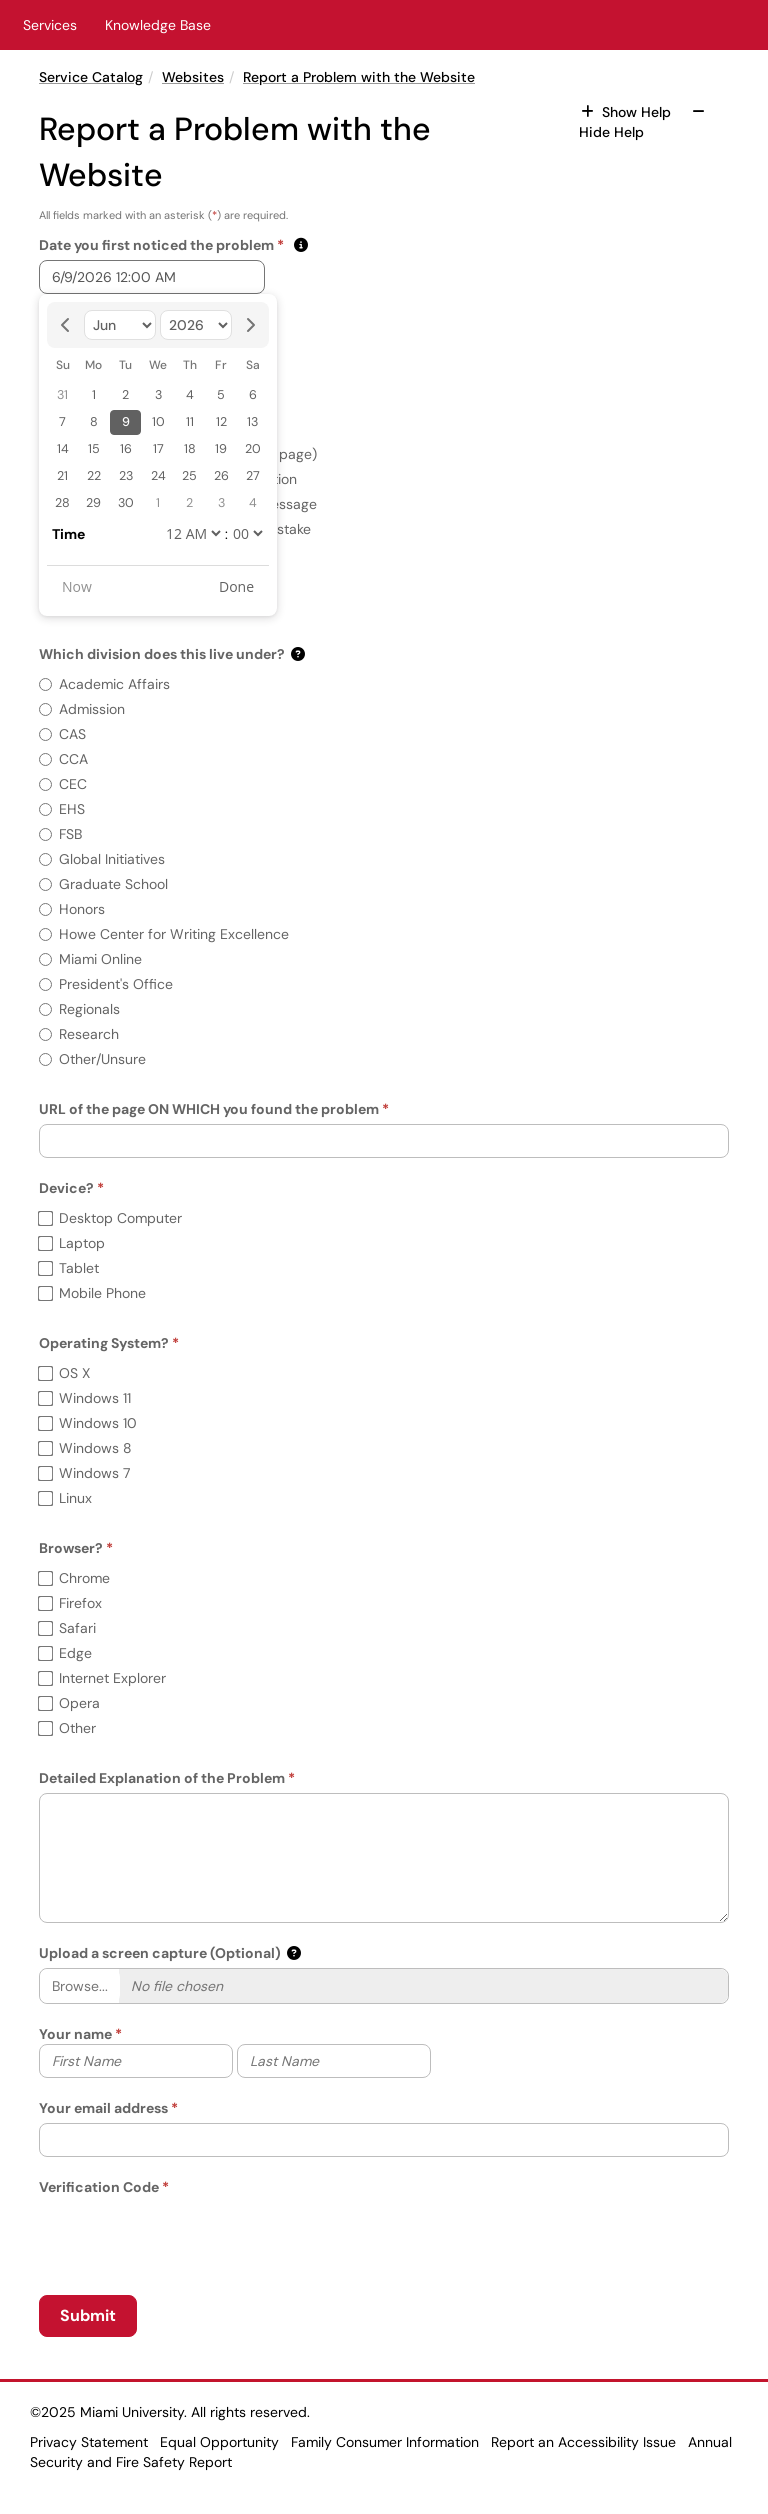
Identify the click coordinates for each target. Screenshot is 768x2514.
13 (252, 422)
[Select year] (196, 325)
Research (79, 1034)
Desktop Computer (110, 1218)
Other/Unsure (92, 1059)
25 (189, 476)
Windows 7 (84, 1473)
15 (94, 449)
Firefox (70, 1603)
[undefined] (193, 533)
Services (50, 25)
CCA (63, 759)
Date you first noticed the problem (161, 244)
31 (62, 395)
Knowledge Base (158, 25)
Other (67, 1728)
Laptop (72, 1243)
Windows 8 (85, 1448)
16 (126, 449)
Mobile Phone (92, 1293)
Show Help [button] (628, 112)
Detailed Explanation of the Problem (162, 1778)
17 (158, 449)
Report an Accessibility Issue (583, 2442)
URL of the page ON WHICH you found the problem (209, 1109)
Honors (72, 909)
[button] (300, 245)
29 (93, 503)
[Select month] (120, 325)
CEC (63, 784)
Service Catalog (91, 77)
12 (221, 422)
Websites (193, 77)
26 (221, 476)
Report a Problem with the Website (359, 77)
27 (253, 476)
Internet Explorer (102, 1678)
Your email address (103, 2108)
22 (94, 476)
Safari (67, 1628)
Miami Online (90, 959)
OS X (64, 1373)
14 (63, 449)
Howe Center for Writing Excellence (164, 934)
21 (62, 476)
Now (77, 586)
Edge (65, 1653)
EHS (62, 809)
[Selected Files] (423, 1986)
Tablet (69, 1268)
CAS (62, 734)
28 (62, 503)
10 (158, 422)
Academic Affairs (104, 684)
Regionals (79, 1009)
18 (190, 449)
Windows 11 (85, 1398)
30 (126, 503)
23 (126, 476)
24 (158, 476)
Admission (82, 709)
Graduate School (103, 884)
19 (221, 449)
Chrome (74, 1578)
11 (190, 422)
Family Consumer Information (385, 2442)
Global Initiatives (102, 859)
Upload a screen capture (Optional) (160, 1953)
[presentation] (191, 2236)
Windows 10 (88, 1423)
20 (253, 449)
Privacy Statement (89, 2442)
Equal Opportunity (219, 2442)
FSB (60, 834)
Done (236, 586)
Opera (69, 1703)
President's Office (106, 984)
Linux (65, 1498)
